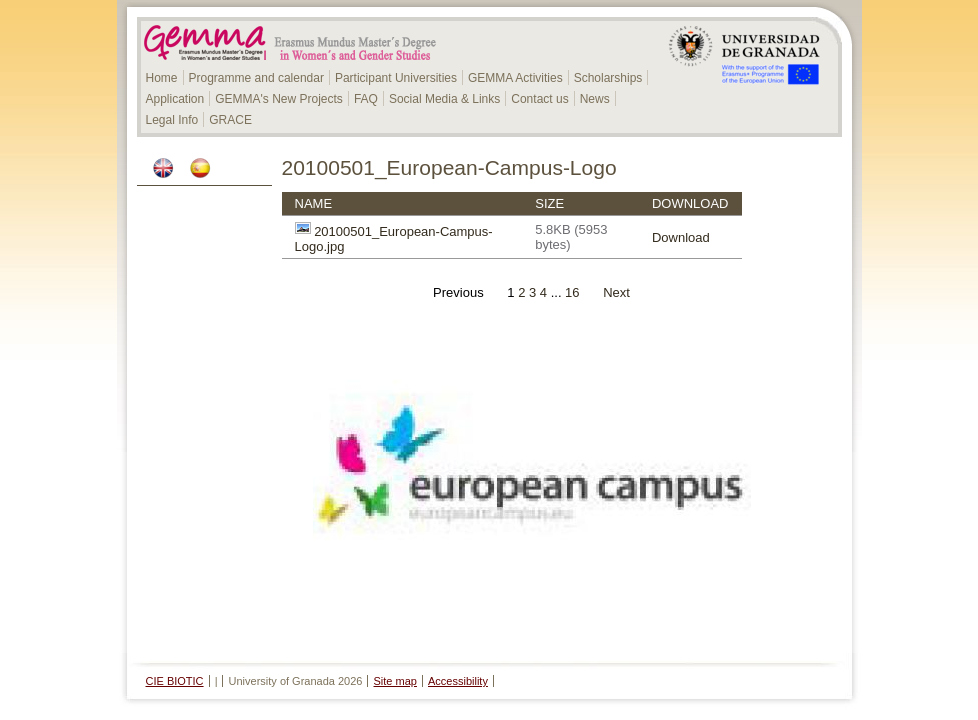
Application (175, 99)
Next (616, 292)
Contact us (539, 99)
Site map (395, 681)
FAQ (366, 99)
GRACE (230, 120)
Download (681, 237)
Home (162, 78)
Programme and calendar (256, 78)
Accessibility (458, 681)
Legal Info (172, 120)
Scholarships (608, 78)
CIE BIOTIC (175, 681)
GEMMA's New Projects (279, 99)
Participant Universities (396, 78)
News (595, 99)
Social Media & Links (444, 99)
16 (573, 292)
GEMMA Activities (515, 78)
